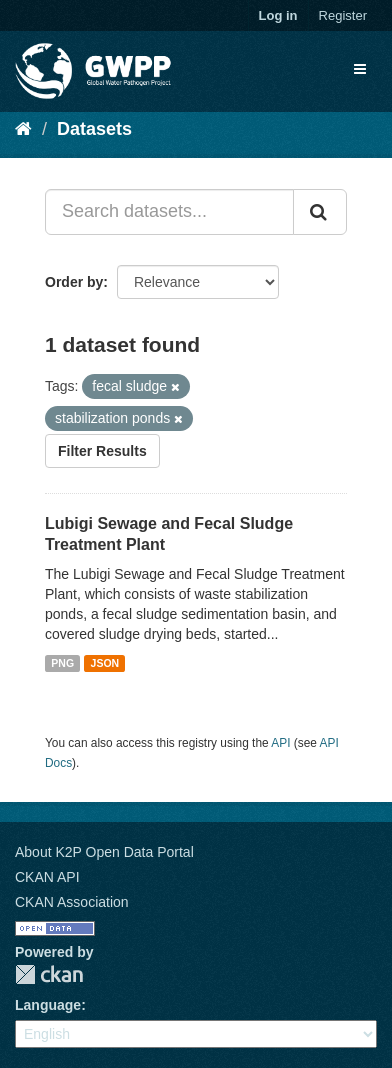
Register (343, 15)
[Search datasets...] (169, 212)
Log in (278, 15)
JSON (105, 663)
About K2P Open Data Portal (104, 852)
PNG (62, 663)
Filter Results (102, 451)
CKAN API (47, 877)
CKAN (49, 974)
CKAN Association (72, 902)
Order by (74, 282)
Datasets (94, 129)
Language (48, 1005)
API (280, 743)
